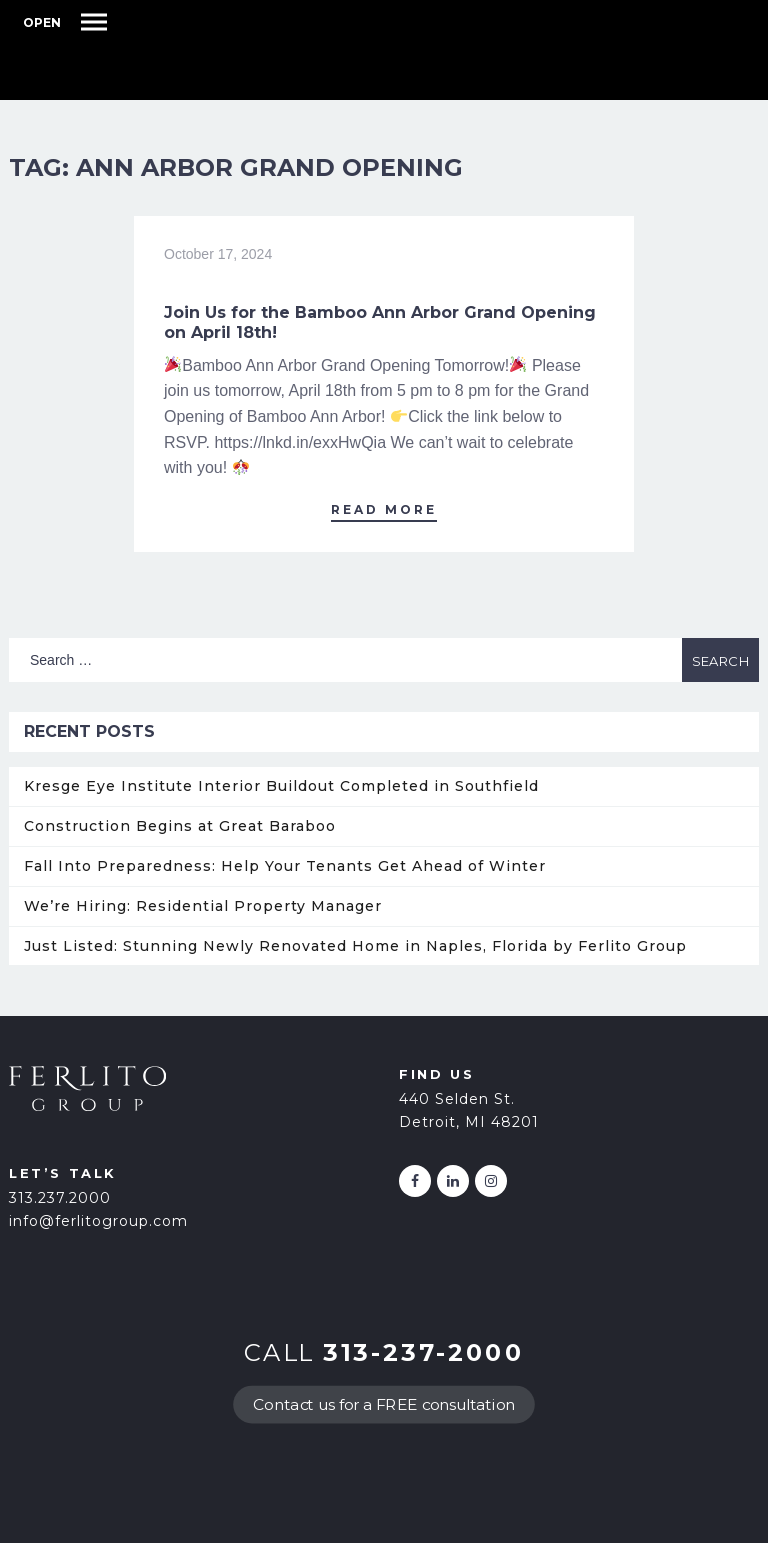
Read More (384, 509)
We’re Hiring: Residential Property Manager (203, 906)
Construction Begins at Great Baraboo (180, 826)
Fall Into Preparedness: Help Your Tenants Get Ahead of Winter (285, 866)
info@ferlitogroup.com (98, 1221)
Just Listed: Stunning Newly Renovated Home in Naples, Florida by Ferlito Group (355, 946)
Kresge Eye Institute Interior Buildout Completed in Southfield (281, 786)
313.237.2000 (60, 1198)
